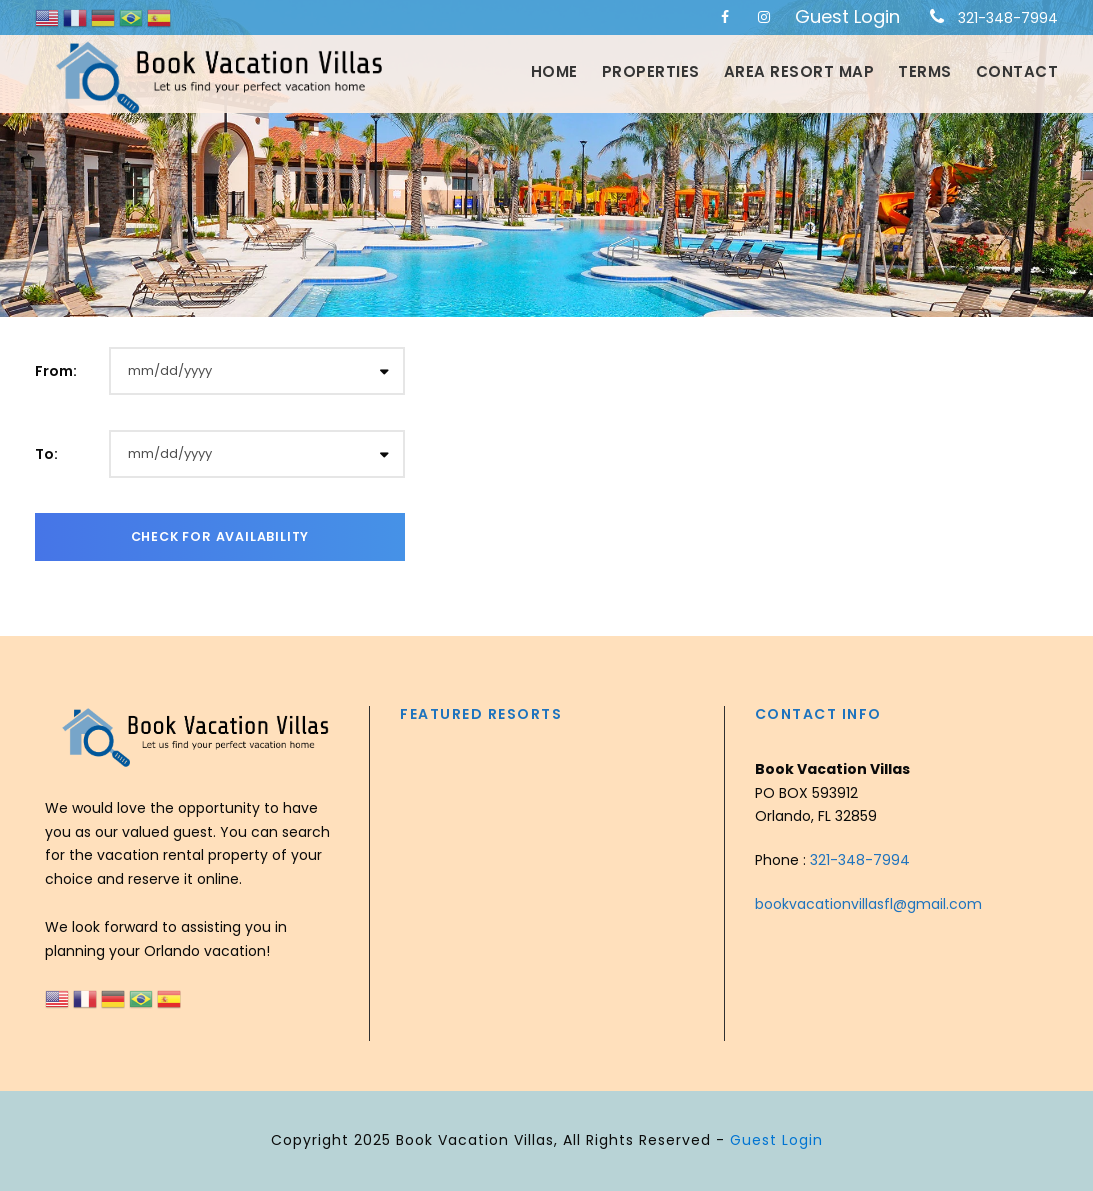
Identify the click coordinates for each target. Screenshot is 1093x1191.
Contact (1017, 71)
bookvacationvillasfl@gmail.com (868, 904)
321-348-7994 (1008, 18)
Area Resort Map (799, 71)
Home (554, 71)
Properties (651, 71)
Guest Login (847, 16)
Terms (925, 71)
